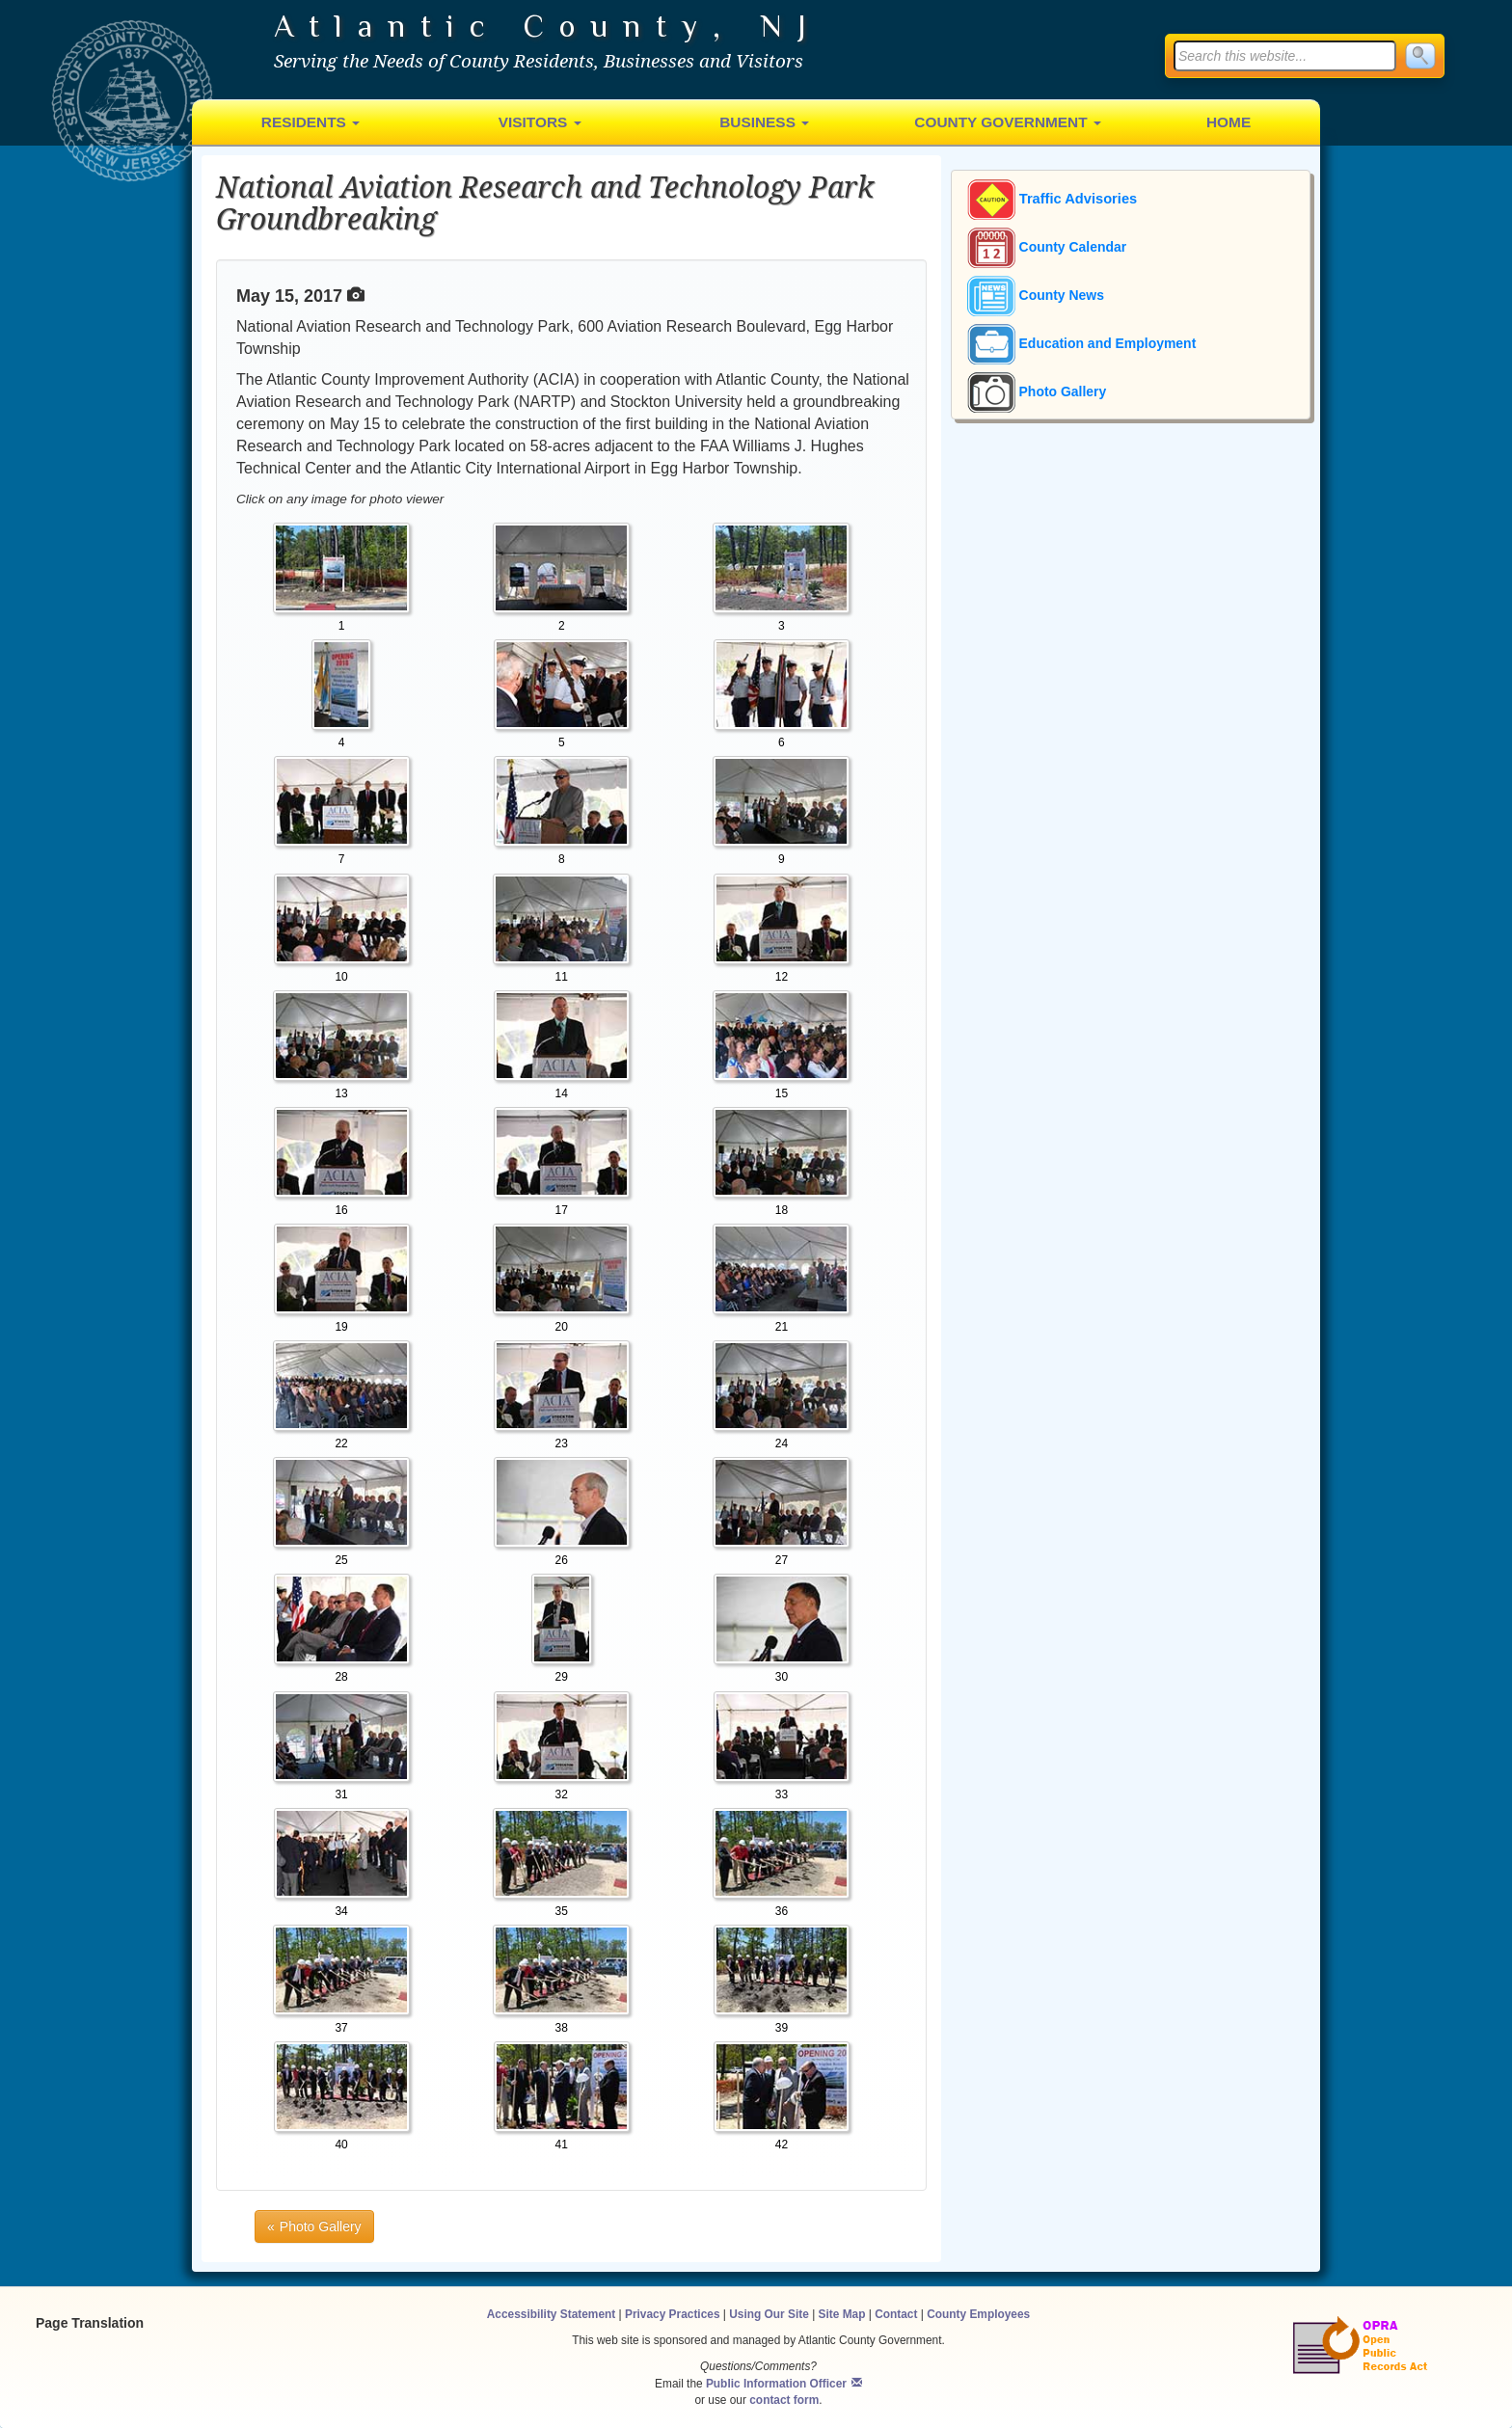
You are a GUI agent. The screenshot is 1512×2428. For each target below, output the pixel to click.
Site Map (842, 2314)
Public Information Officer (776, 2383)
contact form (784, 2400)
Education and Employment (1082, 343)
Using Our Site (769, 2314)
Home (1228, 122)
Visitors (540, 122)
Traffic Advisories (1052, 199)
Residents (310, 122)
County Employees (978, 2314)
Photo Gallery (1037, 391)
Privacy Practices (672, 2314)
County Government (1007, 122)
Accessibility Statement (551, 2314)
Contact (896, 2314)
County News (1035, 295)
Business (764, 122)
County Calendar (1047, 247)
